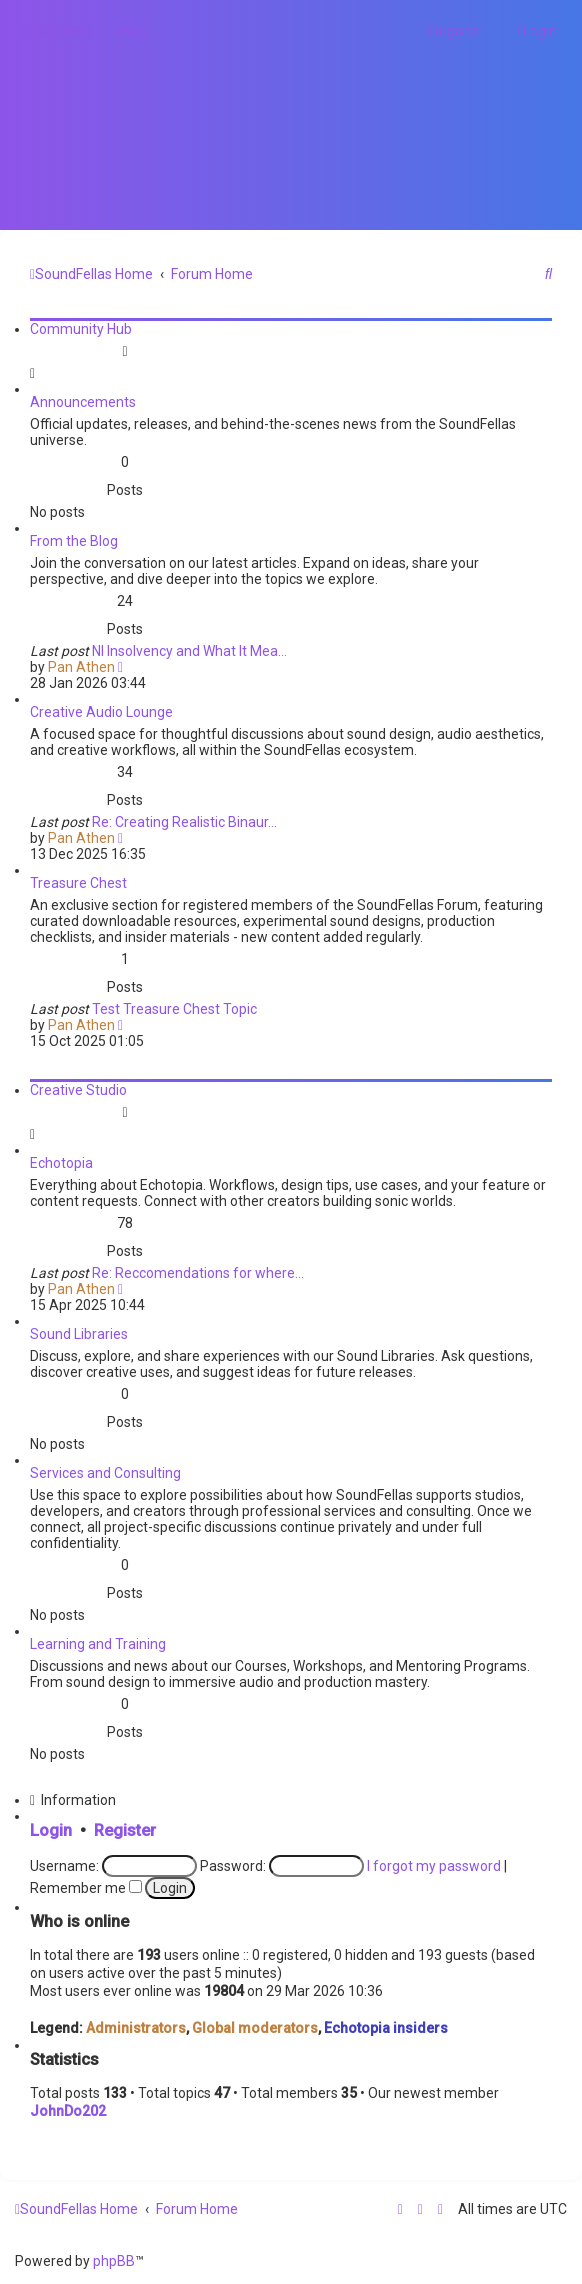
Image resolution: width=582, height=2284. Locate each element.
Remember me (86, 1888)
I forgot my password (434, 1866)
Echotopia (61, 1163)
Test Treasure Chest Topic (174, 1009)
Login (51, 1830)
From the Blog (74, 541)
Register (125, 1830)
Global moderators (255, 2028)
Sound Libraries (79, 1334)
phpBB (114, 2261)
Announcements (83, 402)
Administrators (136, 2028)
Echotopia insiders (386, 2028)
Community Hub (81, 329)
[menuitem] (131, 31)
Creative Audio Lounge (101, 712)
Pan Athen (81, 667)
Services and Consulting (105, 1473)
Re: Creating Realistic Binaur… (184, 822)
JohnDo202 (68, 2111)
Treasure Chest (78, 883)
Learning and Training (98, 1644)
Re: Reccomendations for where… (198, 1273)
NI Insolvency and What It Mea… (189, 651)
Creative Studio (78, 1090)
